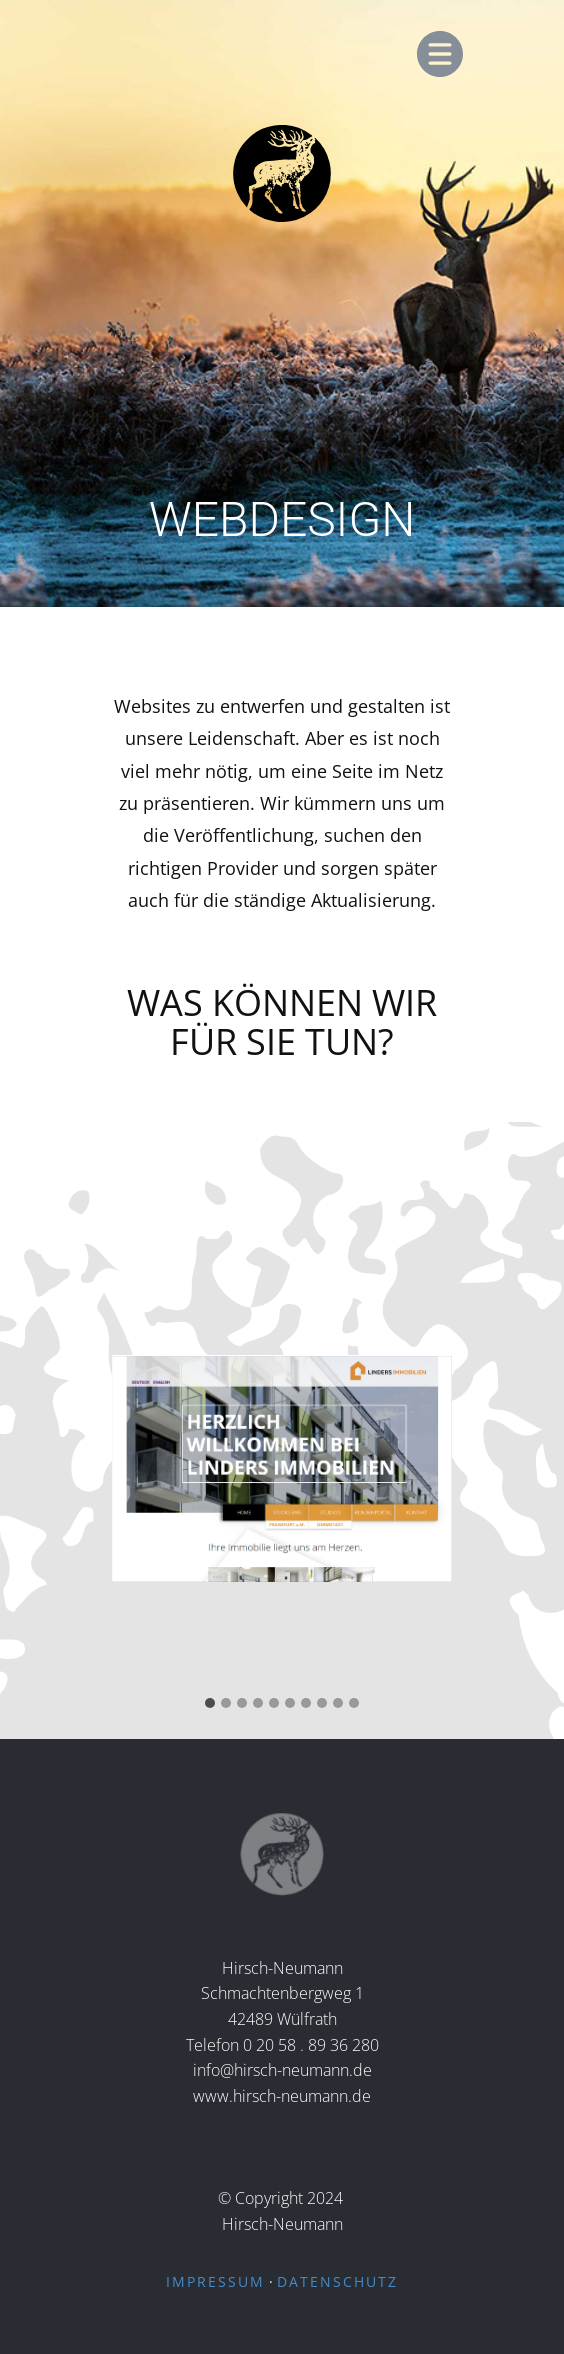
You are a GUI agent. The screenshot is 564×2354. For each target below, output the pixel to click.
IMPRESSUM (215, 2281)
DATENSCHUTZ (337, 2281)
